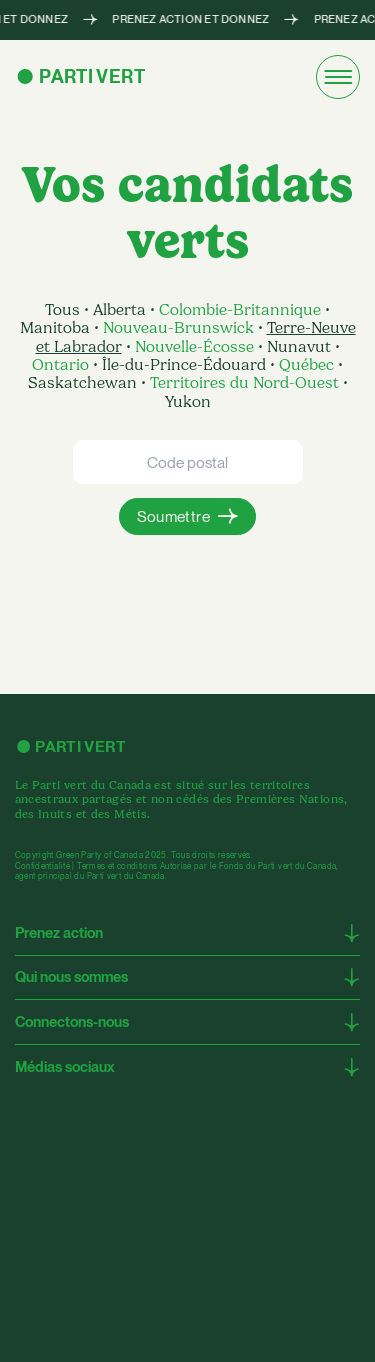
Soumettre (173, 516)
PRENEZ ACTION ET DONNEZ (190, 20)
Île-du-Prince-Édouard (184, 365)
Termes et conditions (117, 866)
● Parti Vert (80, 76)
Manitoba (57, 328)
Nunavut (299, 347)
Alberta (121, 310)
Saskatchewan (84, 383)
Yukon (188, 402)
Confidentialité (42, 866)
